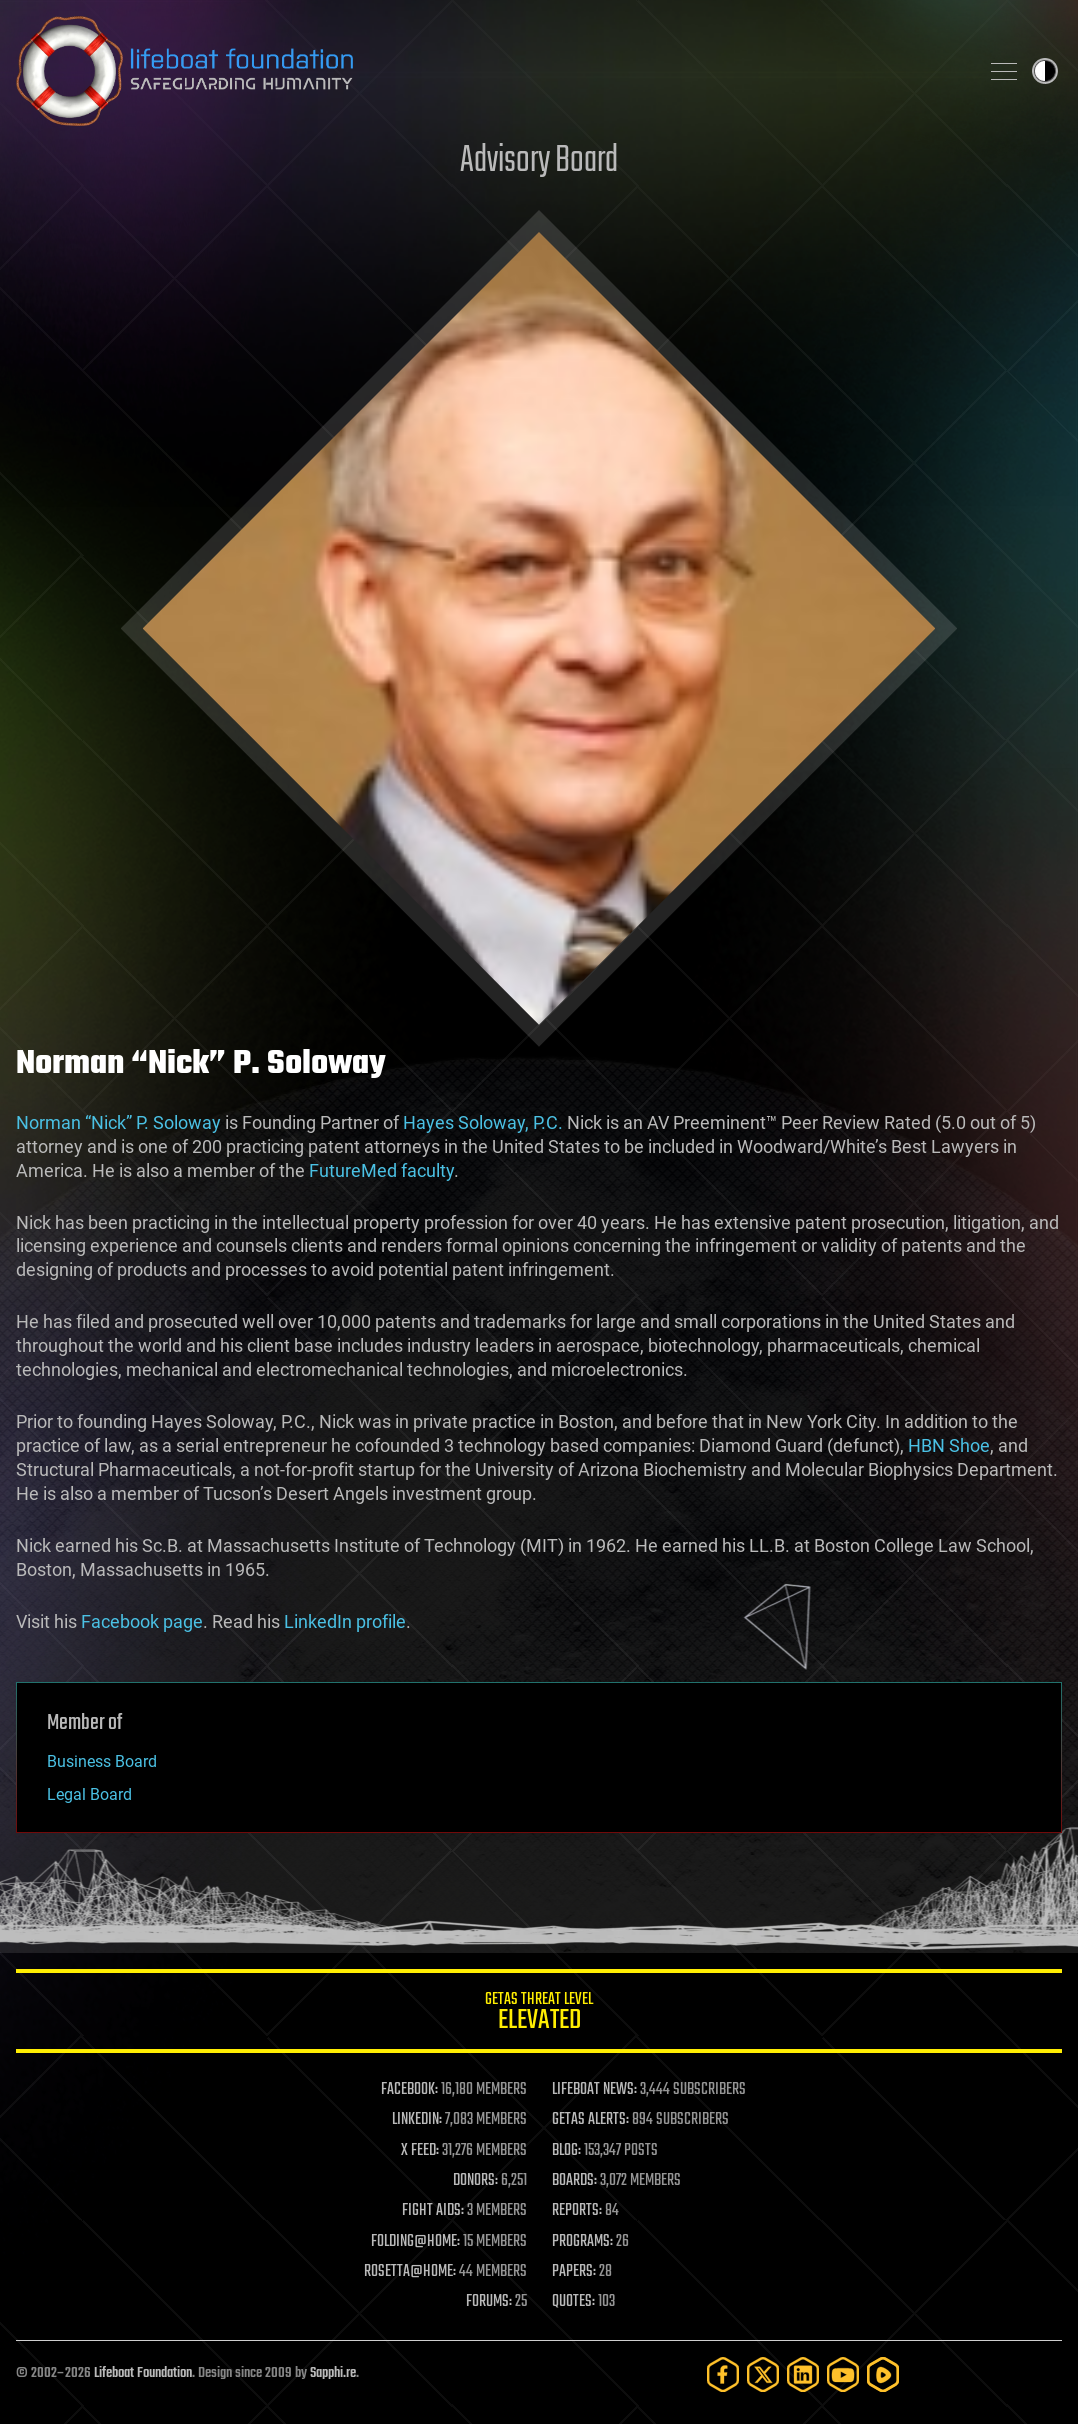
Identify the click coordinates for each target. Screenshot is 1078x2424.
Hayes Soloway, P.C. (483, 1122)
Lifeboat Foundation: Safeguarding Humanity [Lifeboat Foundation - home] (489, 71)
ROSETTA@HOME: (410, 2272)
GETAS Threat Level (539, 2014)
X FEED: (420, 2151)
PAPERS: (574, 2272)
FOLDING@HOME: (415, 2242)
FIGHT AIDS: (433, 2211)
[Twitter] (763, 2374)
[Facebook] (723, 2374)
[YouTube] (843, 2374)
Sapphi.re (333, 2373)
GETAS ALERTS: (590, 2120)
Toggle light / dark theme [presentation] (1045, 71)
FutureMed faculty (381, 1170)
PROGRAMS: (582, 2242)
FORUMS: (489, 2302)
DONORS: (475, 2181)
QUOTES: (573, 2302)
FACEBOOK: (409, 2090)
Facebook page (142, 1621)
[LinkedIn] (803, 2374)
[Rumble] (883, 2374)
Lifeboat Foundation (143, 2373)
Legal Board (89, 1794)
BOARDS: (574, 2181)
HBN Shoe (949, 1445)
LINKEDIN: (417, 2120)
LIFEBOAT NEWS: (594, 2090)
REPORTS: (577, 2211)
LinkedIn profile (345, 1621)
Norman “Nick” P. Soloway (118, 1122)
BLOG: (566, 2151)
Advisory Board (539, 161)
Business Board (102, 1761)
